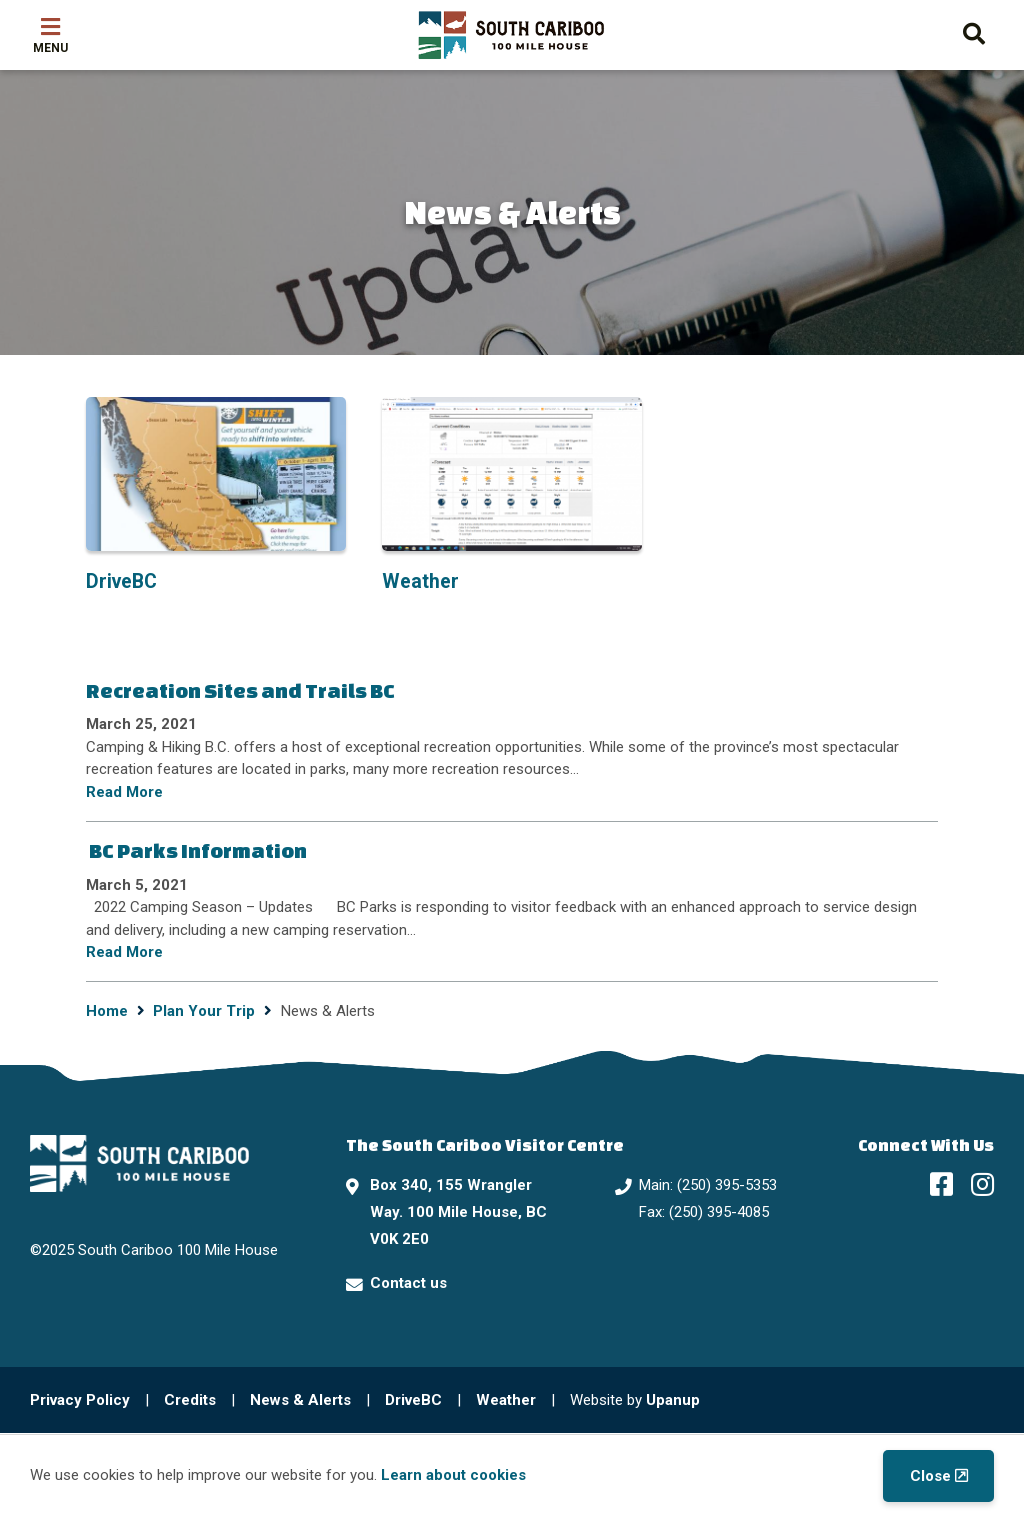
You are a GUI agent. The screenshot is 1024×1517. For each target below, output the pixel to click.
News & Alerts (300, 1400)
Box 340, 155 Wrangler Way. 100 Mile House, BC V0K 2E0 (458, 1212)
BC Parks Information (196, 850)
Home (107, 1011)
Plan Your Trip (204, 1011)
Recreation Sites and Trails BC (240, 690)
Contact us (408, 1283)
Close (930, 1476)
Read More (124, 792)
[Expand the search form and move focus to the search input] (974, 31)
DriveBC (413, 1400)
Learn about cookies (453, 1475)
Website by (635, 1400)
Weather (506, 1400)
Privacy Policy (80, 1400)
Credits (190, 1400)
